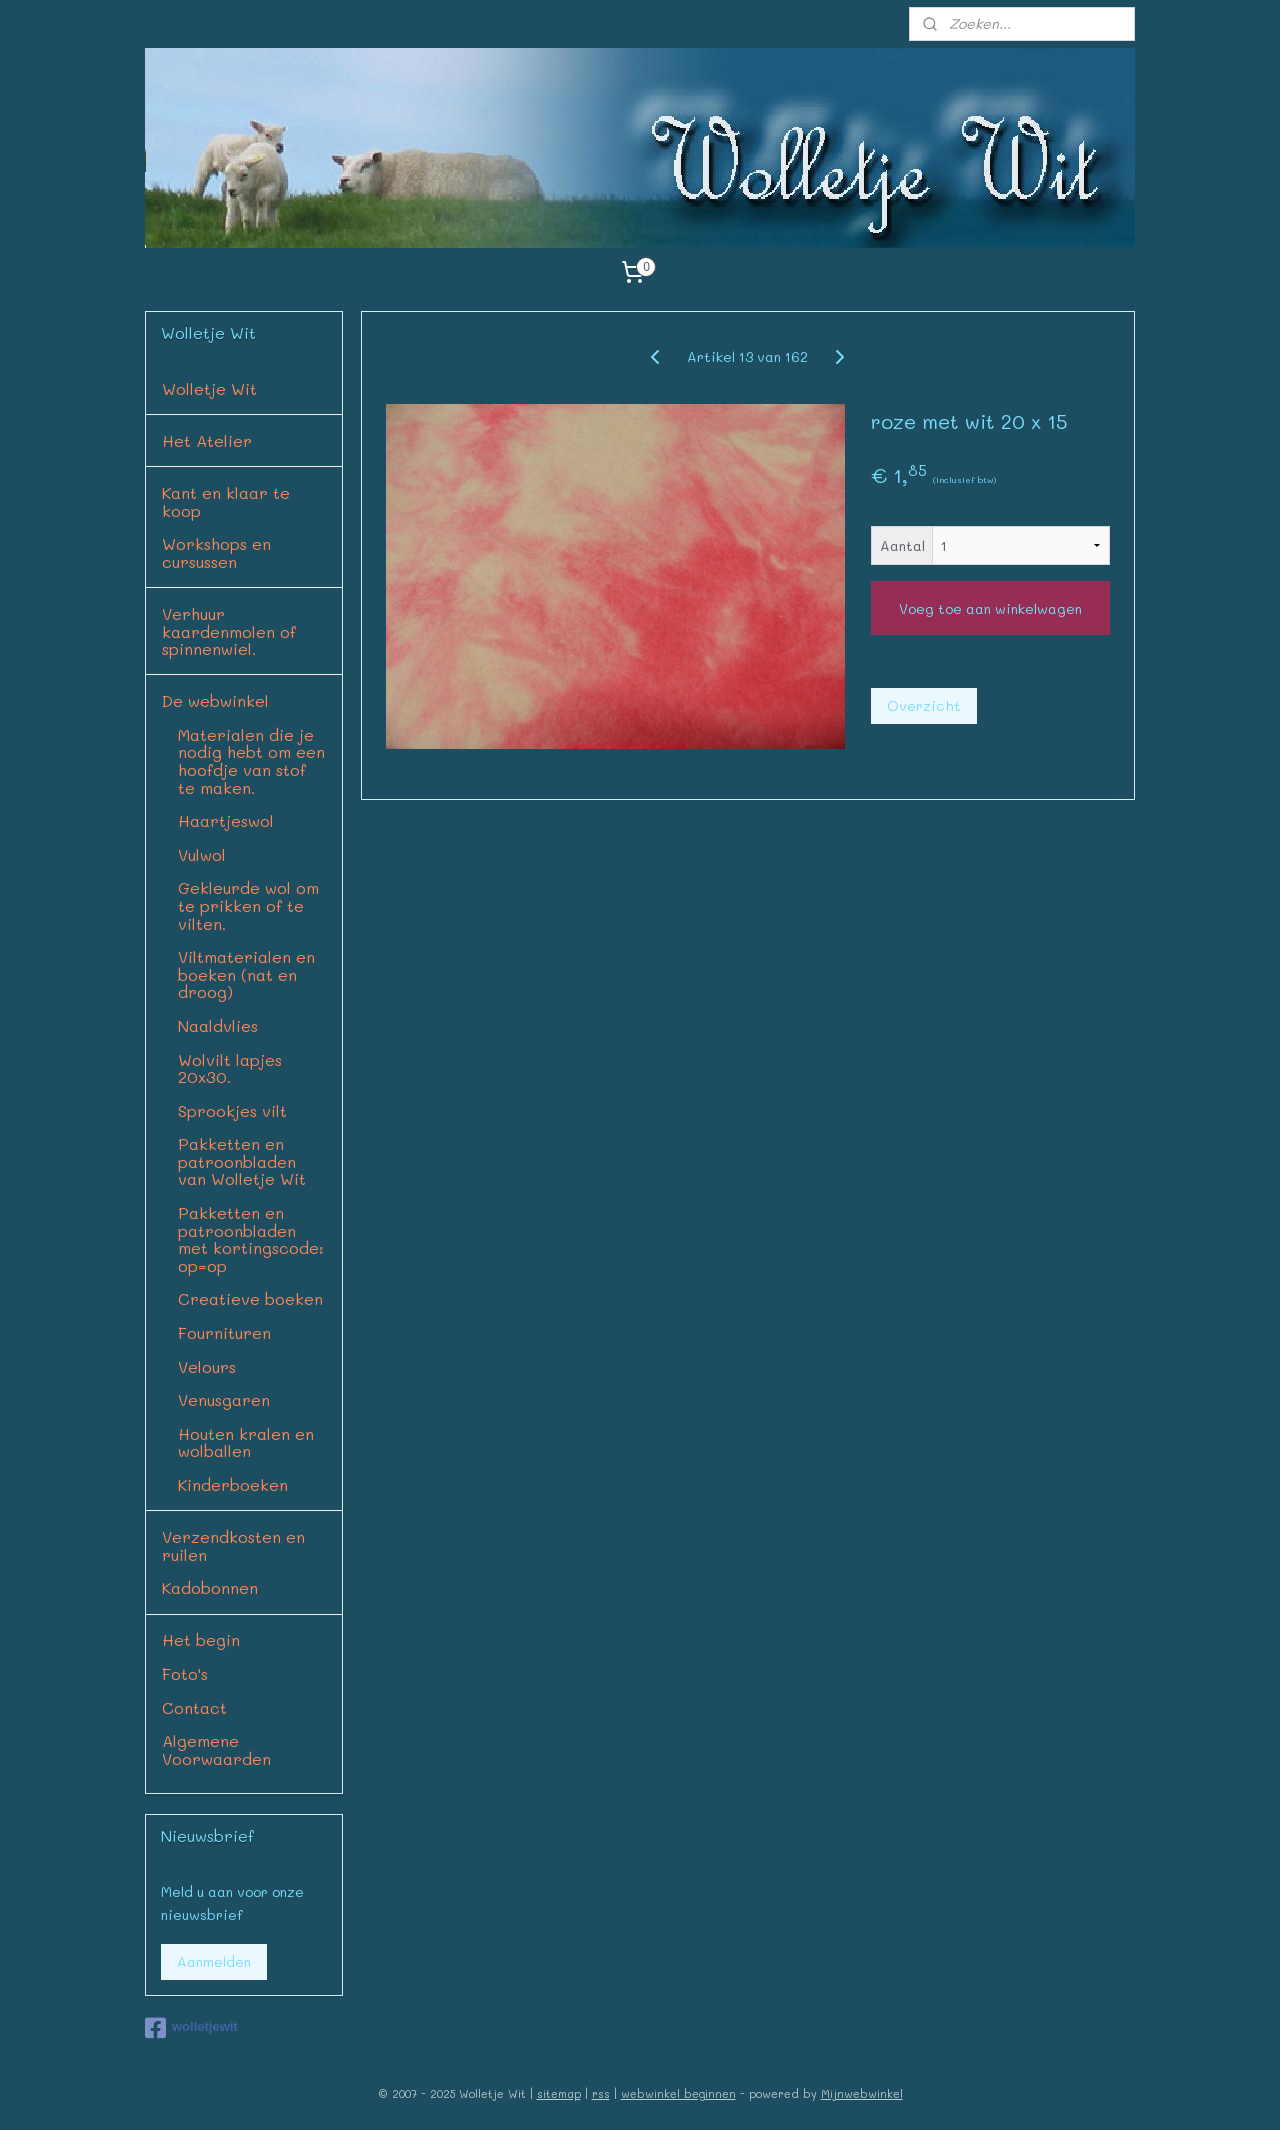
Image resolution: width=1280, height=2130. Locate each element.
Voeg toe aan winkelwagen (990, 608)
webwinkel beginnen (678, 2093)
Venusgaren (224, 1399)
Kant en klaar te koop (226, 501)
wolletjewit (191, 2028)
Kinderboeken (233, 1484)
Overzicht (924, 705)
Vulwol (202, 854)
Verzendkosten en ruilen (233, 1545)
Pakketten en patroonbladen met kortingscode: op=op (251, 1239)
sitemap (559, 2093)
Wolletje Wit (209, 388)
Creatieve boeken (250, 1298)
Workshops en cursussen (216, 552)
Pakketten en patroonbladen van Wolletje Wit (242, 1161)
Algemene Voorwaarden (216, 1749)
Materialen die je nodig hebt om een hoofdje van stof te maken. (251, 761)
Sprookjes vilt (232, 1110)
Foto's (185, 1673)
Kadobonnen (210, 1587)
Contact (194, 1707)
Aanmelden (214, 1961)
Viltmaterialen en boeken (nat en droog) (246, 974)
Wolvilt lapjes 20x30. (230, 1068)
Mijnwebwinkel (862, 2093)
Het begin (201, 1639)
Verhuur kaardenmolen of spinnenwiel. (229, 631)
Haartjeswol (226, 820)
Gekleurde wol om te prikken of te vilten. (248, 905)
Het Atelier (207, 440)
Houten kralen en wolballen (246, 1442)
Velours (207, 1366)
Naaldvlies (218, 1025)
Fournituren (224, 1332)
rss (601, 2093)
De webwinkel (215, 700)
